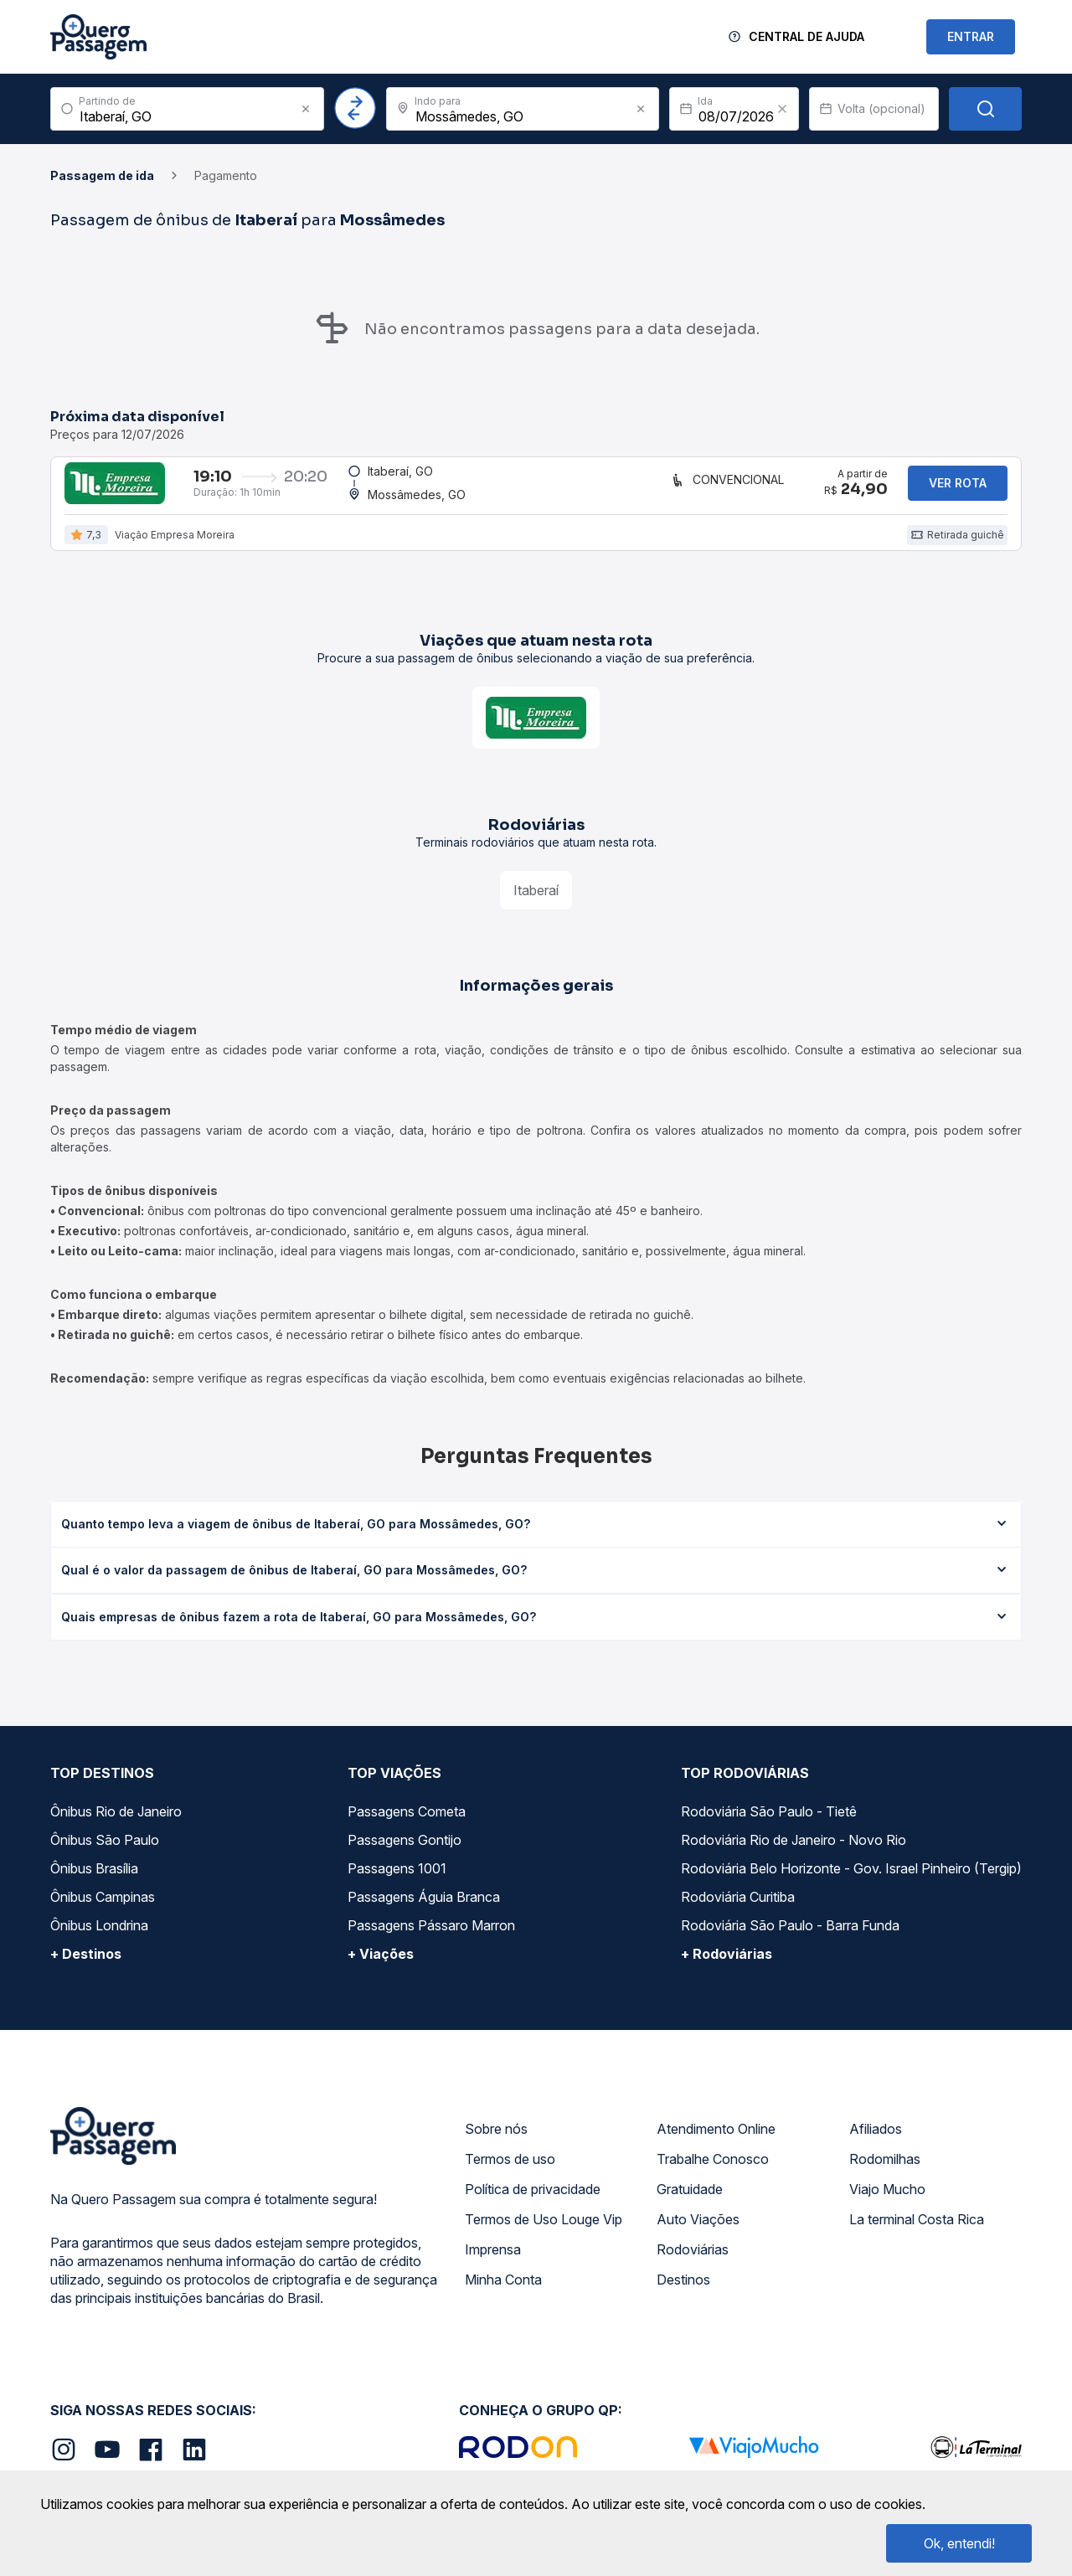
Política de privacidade (532, 2205)
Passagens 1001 (397, 1885)
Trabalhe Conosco (713, 2175)
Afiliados (875, 2145)
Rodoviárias (693, 2266)
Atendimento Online (716, 2145)
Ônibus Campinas (102, 1913)
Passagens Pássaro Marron (431, 1942)
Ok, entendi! (959, 2543)
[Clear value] (782, 109)
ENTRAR (970, 36)
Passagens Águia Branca (424, 1913)
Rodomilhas (884, 2175)
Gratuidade (690, 2205)
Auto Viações (698, 2236)
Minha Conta (503, 2296)
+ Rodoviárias (726, 1970)
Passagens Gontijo (404, 1856)
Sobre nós (496, 2145)
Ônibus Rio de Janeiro (116, 1828)
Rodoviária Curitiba (738, 1913)
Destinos (683, 2296)
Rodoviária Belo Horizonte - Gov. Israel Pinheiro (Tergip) (851, 1885)
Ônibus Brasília (94, 1885)
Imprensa (493, 2266)
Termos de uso (510, 2175)
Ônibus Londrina (99, 1942)
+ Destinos (85, 1970)
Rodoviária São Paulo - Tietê (769, 1828)
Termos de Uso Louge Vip (543, 2236)
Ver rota (958, 491)
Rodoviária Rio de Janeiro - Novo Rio (793, 1856)
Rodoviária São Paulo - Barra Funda (790, 1942)
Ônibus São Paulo (104, 1856)
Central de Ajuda (806, 36)
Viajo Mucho (887, 2205)
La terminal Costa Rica (916, 2236)
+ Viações (381, 1970)
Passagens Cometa (407, 1828)
